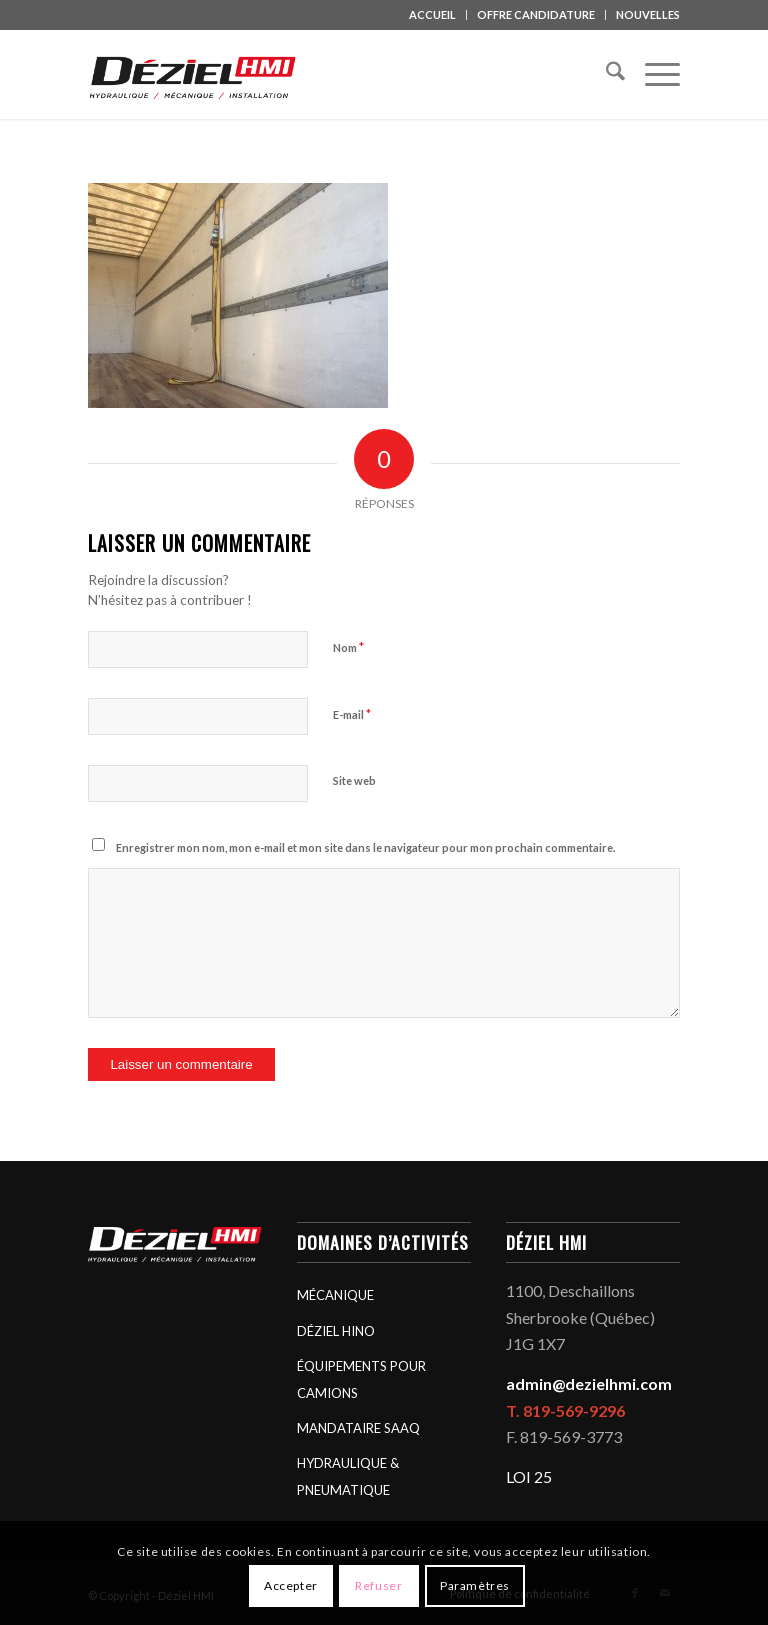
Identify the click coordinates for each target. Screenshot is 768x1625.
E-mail (352, 714)
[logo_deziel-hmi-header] (196, 74)
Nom (348, 647)
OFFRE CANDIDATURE (536, 14)
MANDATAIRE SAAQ (358, 1428)
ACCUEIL (432, 14)
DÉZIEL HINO (336, 1331)
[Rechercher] (605, 74)
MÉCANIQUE (335, 1295)
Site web (354, 780)
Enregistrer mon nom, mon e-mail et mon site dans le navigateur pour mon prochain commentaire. (365, 847)
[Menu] (652, 74)
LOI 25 (529, 1476)
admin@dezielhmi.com (589, 1383)
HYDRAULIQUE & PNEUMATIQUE (348, 1476)
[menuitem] (433, 15)
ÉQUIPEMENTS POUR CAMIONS (361, 1379)
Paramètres (475, 1585)
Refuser (378, 1585)
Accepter (291, 1585)
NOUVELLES (648, 14)
